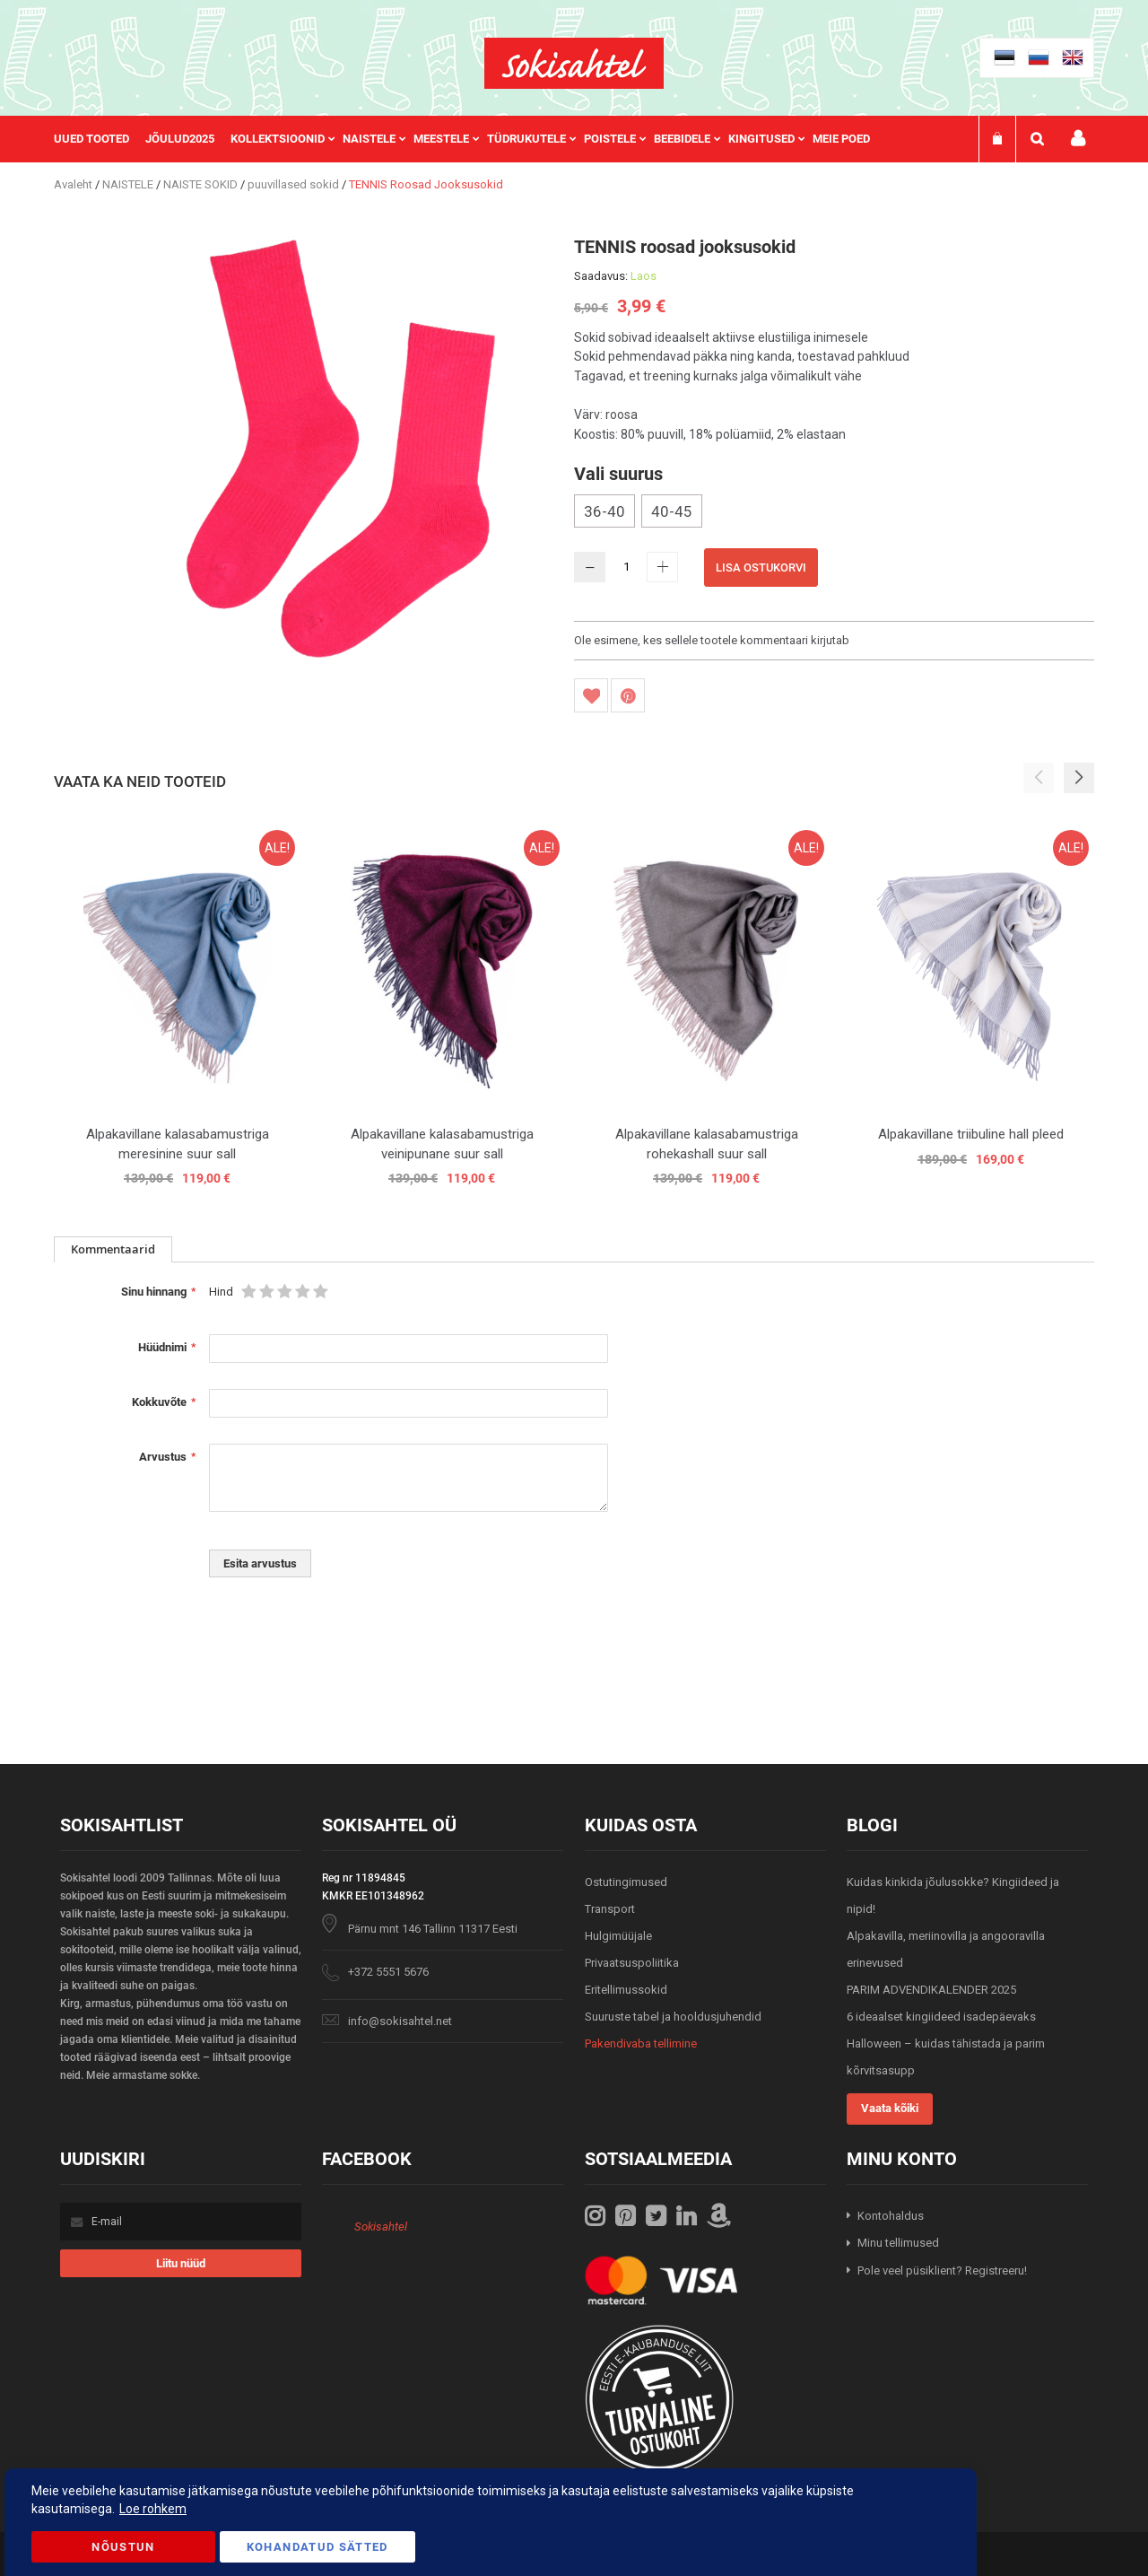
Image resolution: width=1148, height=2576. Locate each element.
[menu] (471, 139)
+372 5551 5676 (388, 1971)
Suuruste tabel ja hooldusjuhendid (673, 2016)
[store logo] (574, 63)
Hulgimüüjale (618, 1936)
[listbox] (834, 513)
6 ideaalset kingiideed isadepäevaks (941, 2016)
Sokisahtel (380, 2226)
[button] (1079, 778)
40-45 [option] (671, 511)
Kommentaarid (113, 1249)
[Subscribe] (180, 2263)
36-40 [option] (604, 511)
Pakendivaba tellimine (641, 2043)
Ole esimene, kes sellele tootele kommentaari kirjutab (711, 640)
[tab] (113, 1249)
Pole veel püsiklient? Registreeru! (942, 2270)
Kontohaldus (890, 2215)
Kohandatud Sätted (317, 2547)
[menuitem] (99, 139)
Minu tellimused (898, 2242)
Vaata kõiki (889, 2108)
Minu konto (1078, 138)
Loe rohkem (153, 2509)
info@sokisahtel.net (400, 2021)
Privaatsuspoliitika (632, 1962)
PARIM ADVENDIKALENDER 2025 (931, 1989)
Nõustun (122, 2547)
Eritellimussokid (626, 1989)
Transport (610, 1909)
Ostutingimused (626, 1882)
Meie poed (841, 138)
